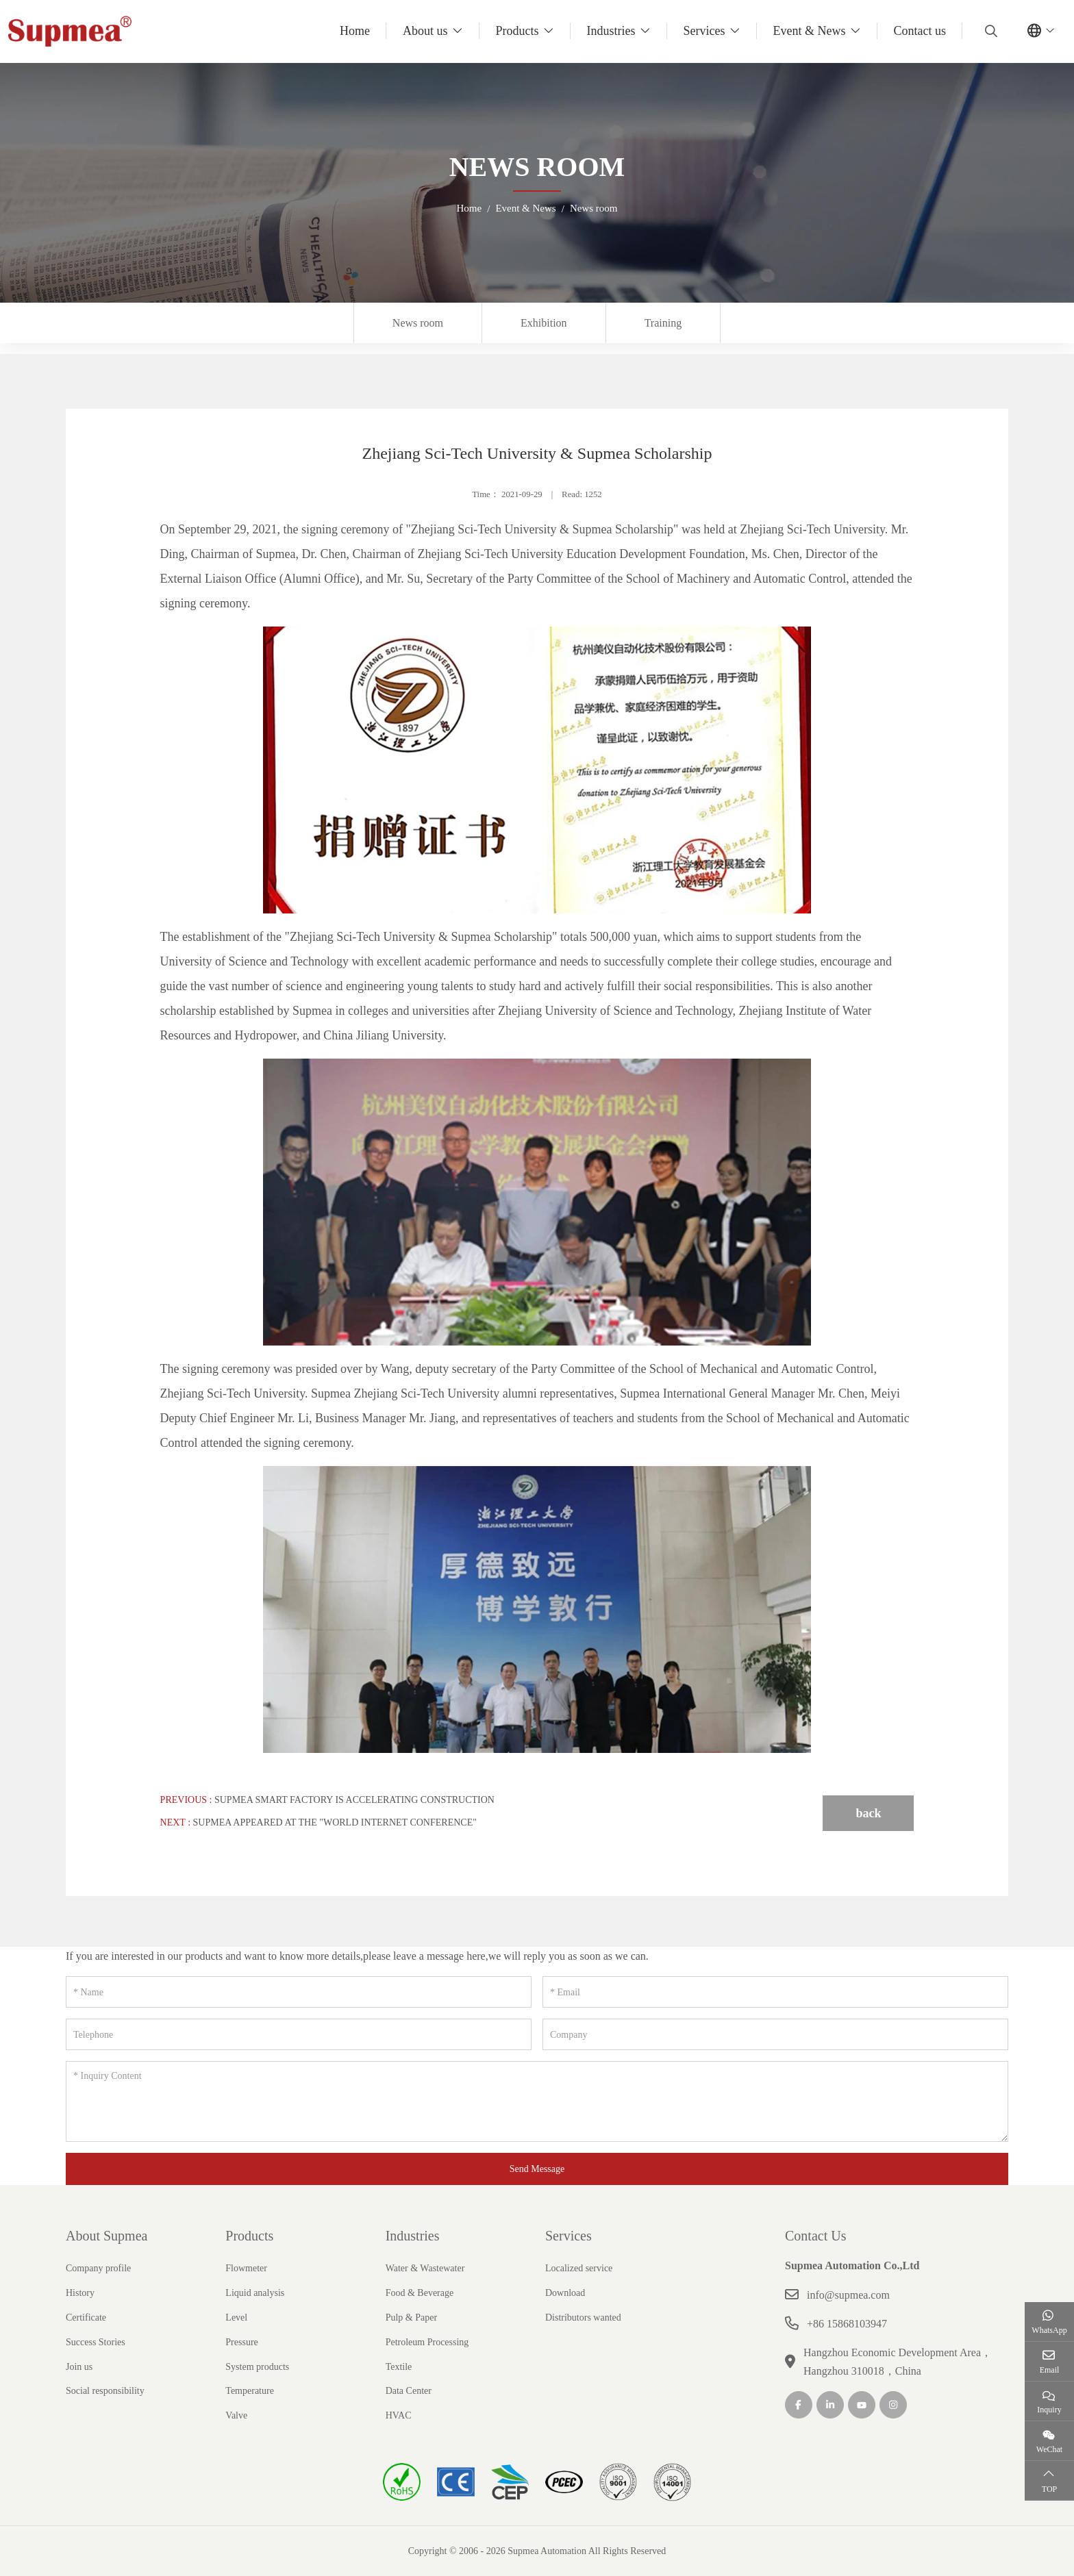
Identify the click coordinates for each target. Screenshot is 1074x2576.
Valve (236, 2415)
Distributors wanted (583, 2317)
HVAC (399, 2415)
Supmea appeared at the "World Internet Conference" (335, 1822)
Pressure (241, 2342)
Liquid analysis (254, 2293)
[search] (989, 31)
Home (355, 31)
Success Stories (95, 2342)
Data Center (409, 2391)
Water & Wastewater (425, 2268)
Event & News (809, 31)
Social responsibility (105, 2391)
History (80, 2293)
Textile (399, 2367)
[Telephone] (299, 2034)
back (868, 1813)
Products (517, 31)
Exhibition (544, 323)
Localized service (578, 2268)
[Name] (299, 1992)
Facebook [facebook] (798, 2405)
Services (704, 31)
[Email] (775, 1992)
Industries (611, 31)
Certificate (86, 2317)
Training (663, 323)
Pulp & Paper (411, 2317)
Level (236, 2317)
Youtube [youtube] (861, 2405)
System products (257, 2367)
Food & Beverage (420, 2293)
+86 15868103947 (847, 2323)
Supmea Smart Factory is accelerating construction (354, 1800)
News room (417, 323)
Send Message (537, 2169)
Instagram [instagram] (893, 2405)
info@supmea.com (848, 2295)
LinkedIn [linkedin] (830, 2405)
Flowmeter (246, 2268)
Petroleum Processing (427, 2342)
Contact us (920, 31)
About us (425, 31)
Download (565, 2293)
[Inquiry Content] (537, 2101)
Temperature (249, 2391)
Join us (79, 2367)
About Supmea (106, 2235)
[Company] (775, 2034)
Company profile (98, 2268)
